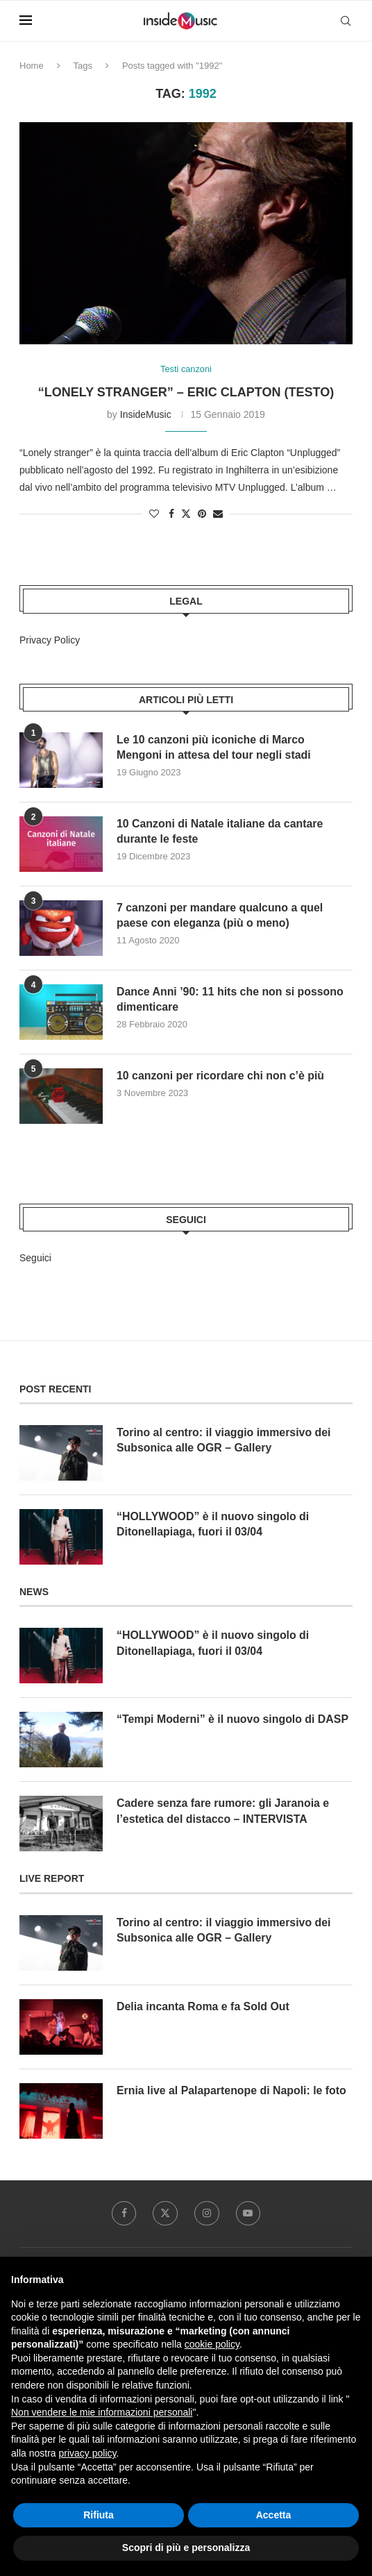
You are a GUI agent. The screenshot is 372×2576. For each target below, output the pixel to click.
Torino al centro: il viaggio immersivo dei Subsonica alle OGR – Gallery (224, 1440)
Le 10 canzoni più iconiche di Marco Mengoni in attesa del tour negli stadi (214, 747)
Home (31, 65)
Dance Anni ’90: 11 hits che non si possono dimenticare (231, 999)
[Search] (346, 21)
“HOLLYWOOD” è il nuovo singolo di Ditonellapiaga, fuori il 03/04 (213, 1524)
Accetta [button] (273, 2514)
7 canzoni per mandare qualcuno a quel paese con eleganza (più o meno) (221, 915)
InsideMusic (145, 414)
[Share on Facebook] (171, 514)
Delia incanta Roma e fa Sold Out (204, 2006)
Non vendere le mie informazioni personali (101, 2412)
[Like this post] (154, 514)
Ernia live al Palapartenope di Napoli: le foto (232, 2090)
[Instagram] (206, 2213)
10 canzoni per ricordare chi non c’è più (221, 1075)
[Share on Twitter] (186, 514)
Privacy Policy (49, 640)
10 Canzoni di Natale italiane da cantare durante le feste (221, 831)
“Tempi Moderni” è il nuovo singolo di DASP (233, 1720)
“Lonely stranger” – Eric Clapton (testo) (186, 392)
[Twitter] (165, 2213)
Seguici (35, 1257)
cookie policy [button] (212, 2344)
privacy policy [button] (87, 2453)
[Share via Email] (218, 514)
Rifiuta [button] (98, 2514)
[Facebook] (123, 2213)
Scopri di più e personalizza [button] (186, 2547)
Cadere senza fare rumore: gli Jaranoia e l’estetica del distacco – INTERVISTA (224, 1811)
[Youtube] (248, 2213)
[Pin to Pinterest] (202, 514)
